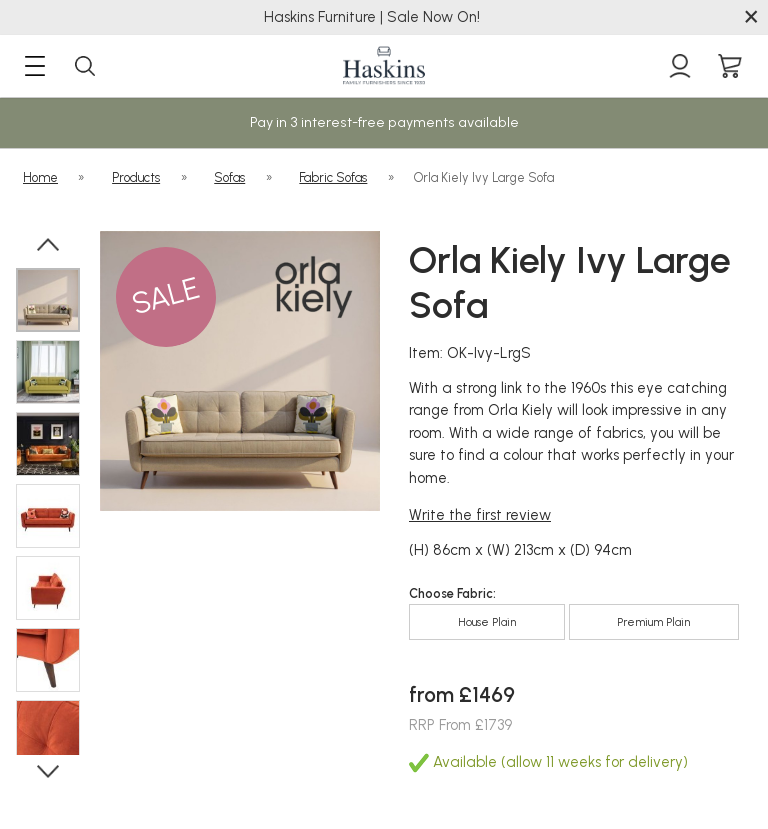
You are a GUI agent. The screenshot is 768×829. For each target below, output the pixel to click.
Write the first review (480, 515)
